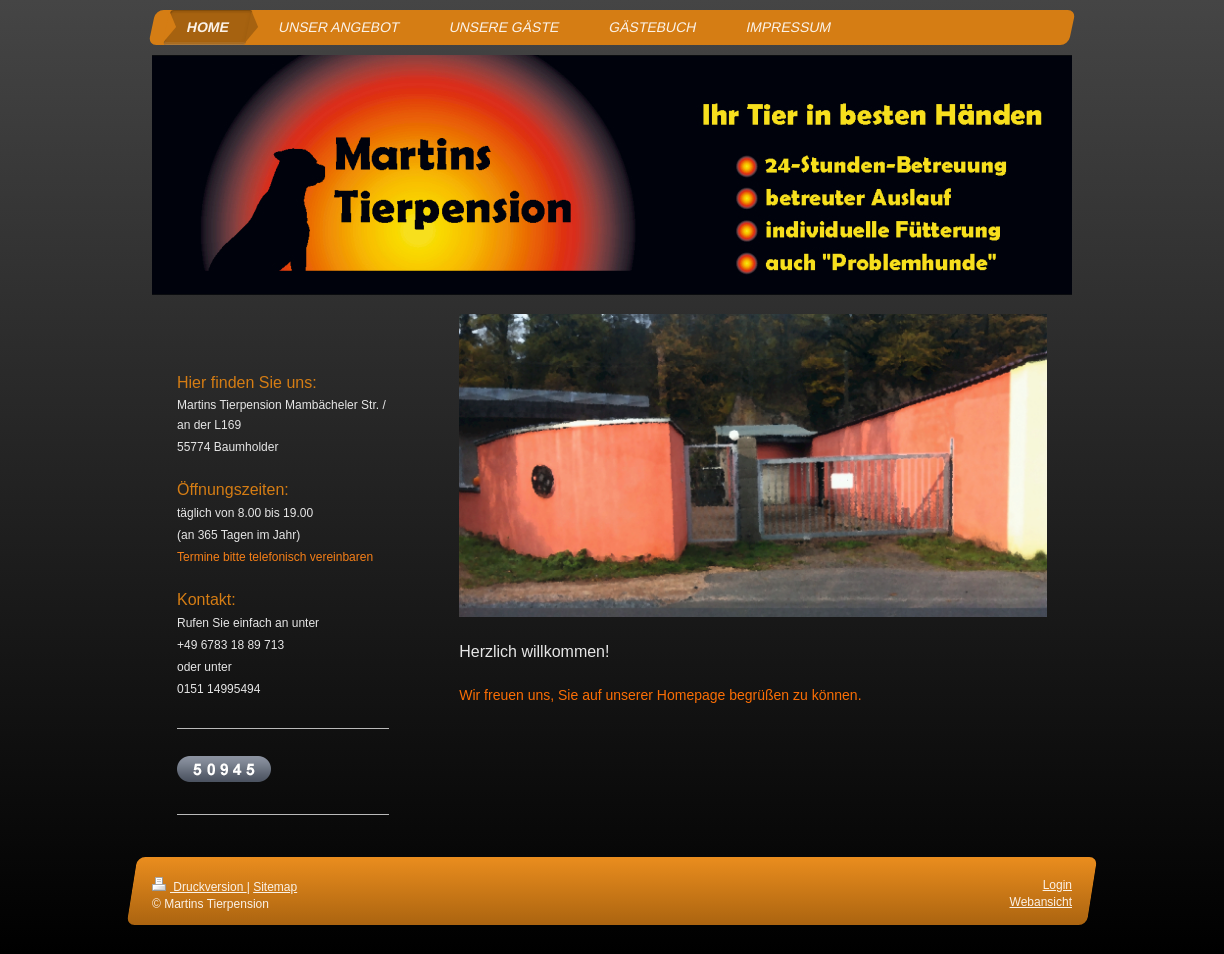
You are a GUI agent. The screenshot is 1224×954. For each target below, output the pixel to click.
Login (1057, 885)
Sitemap (275, 887)
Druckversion (199, 887)
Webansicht (1041, 902)
